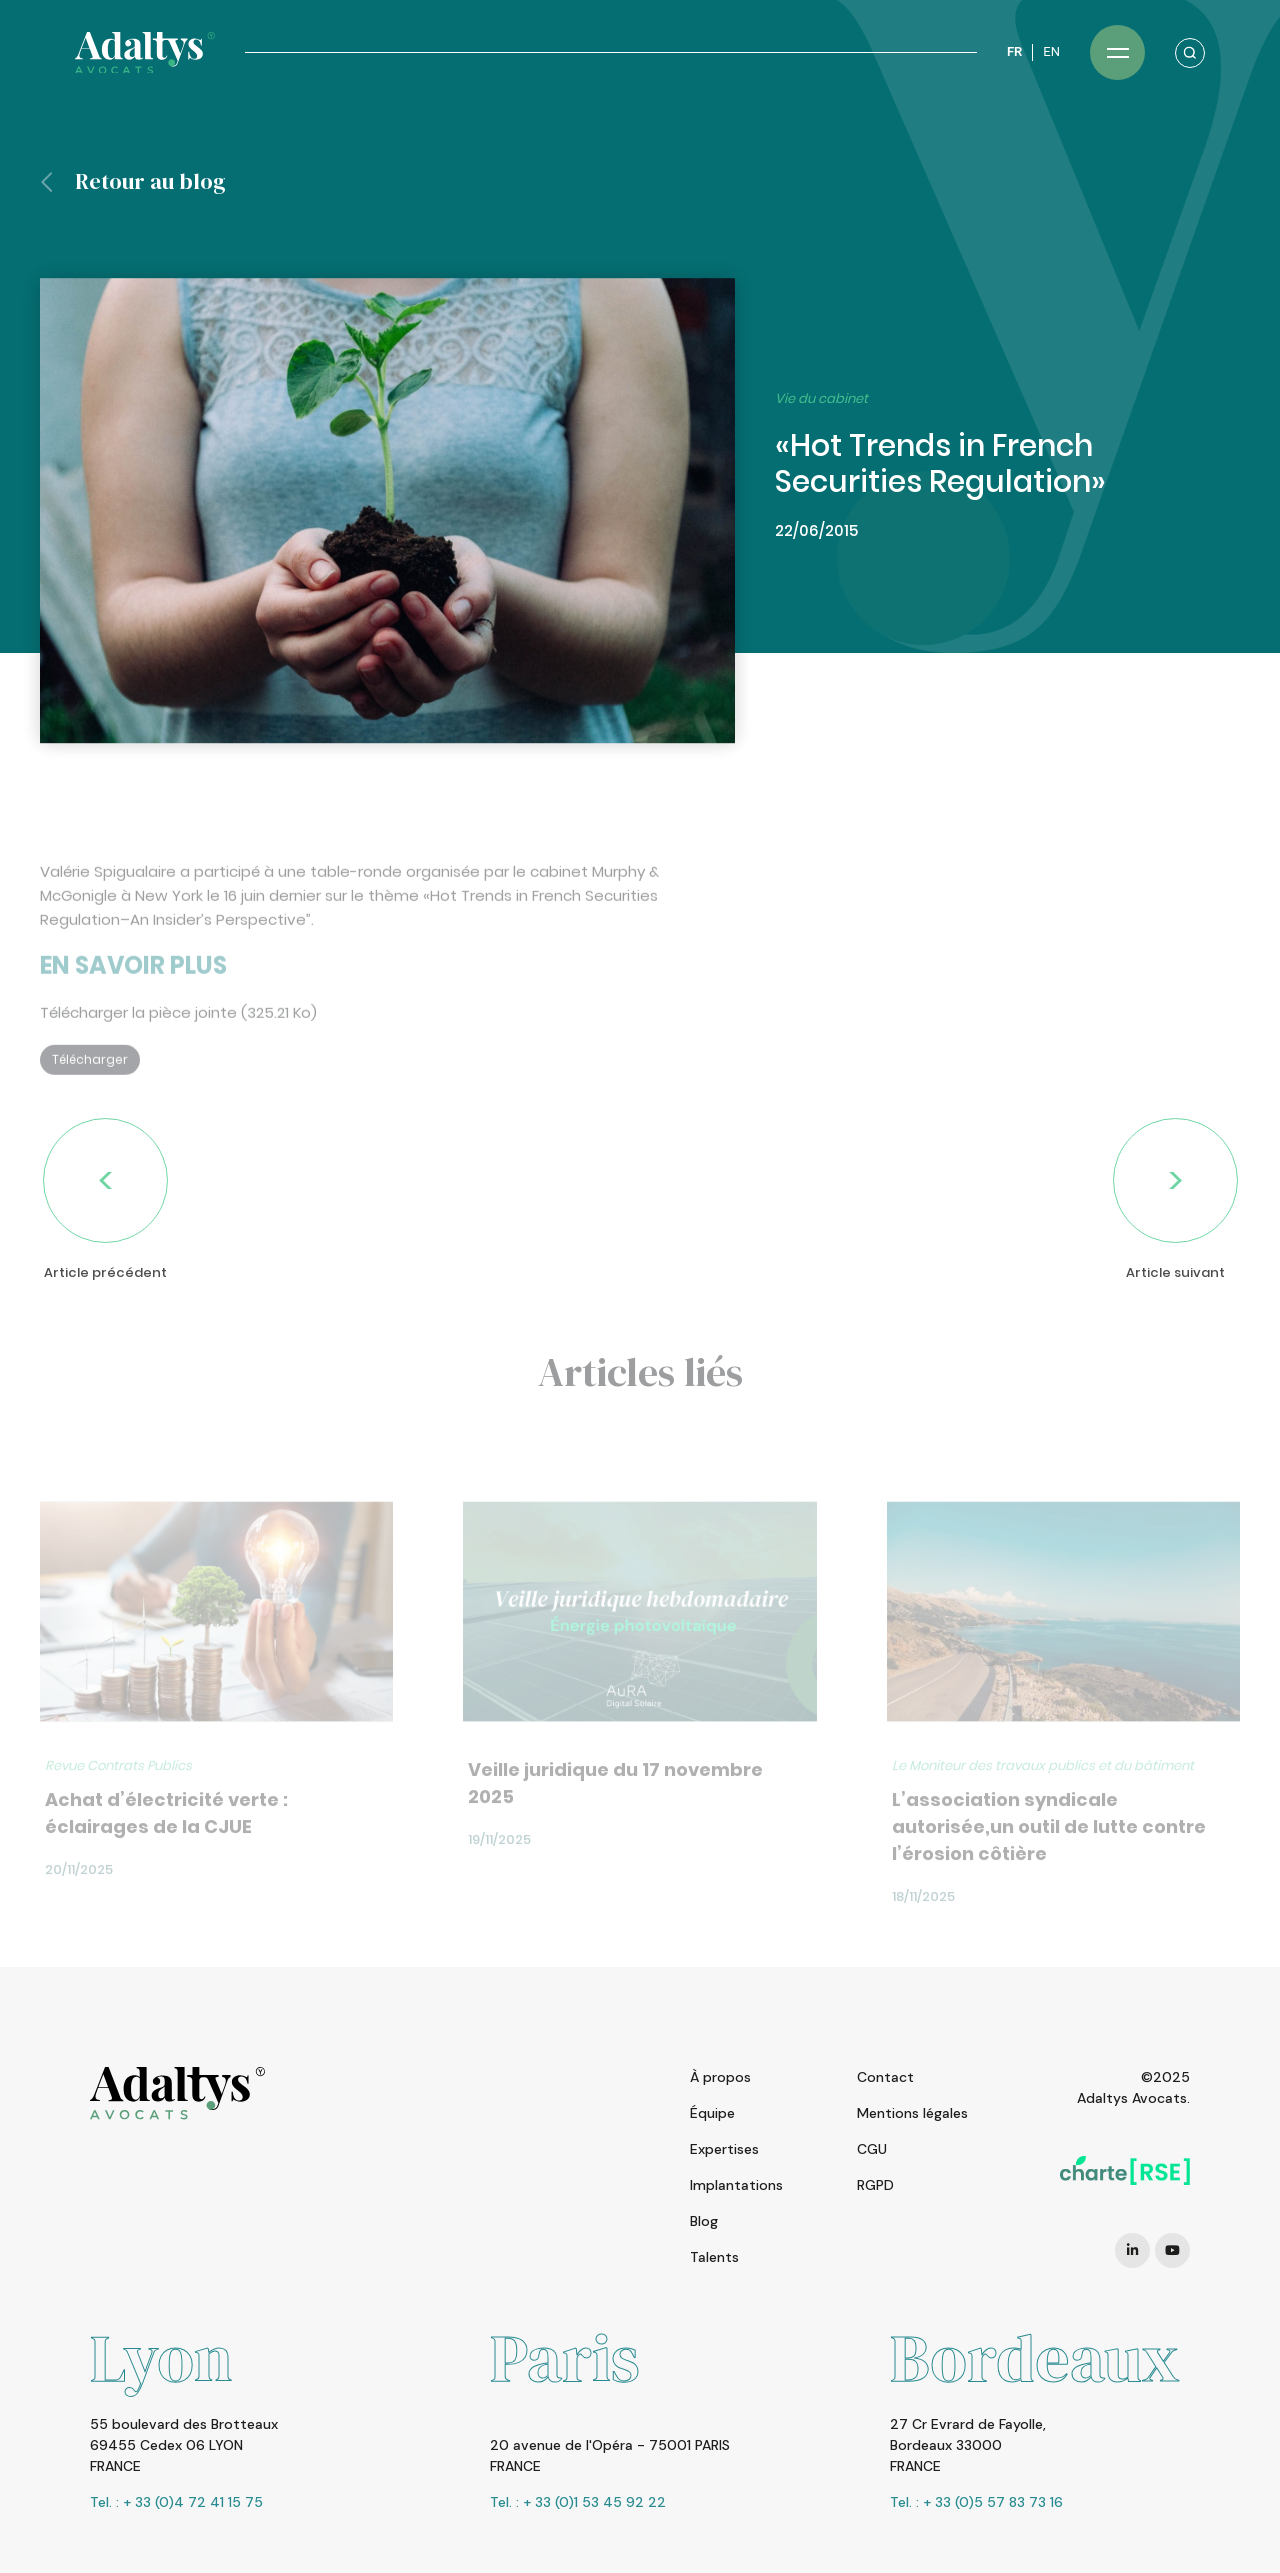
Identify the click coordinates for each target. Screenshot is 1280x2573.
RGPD (875, 2185)
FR (1014, 51)
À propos (720, 2077)
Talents (714, 2257)
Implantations (736, 2185)
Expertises (724, 2149)
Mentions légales (912, 2113)
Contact (885, 2077)
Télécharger (90, 1096)
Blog (704, 2221)
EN (1051, 51)
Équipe (712, 2113)
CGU (872, 2149)
